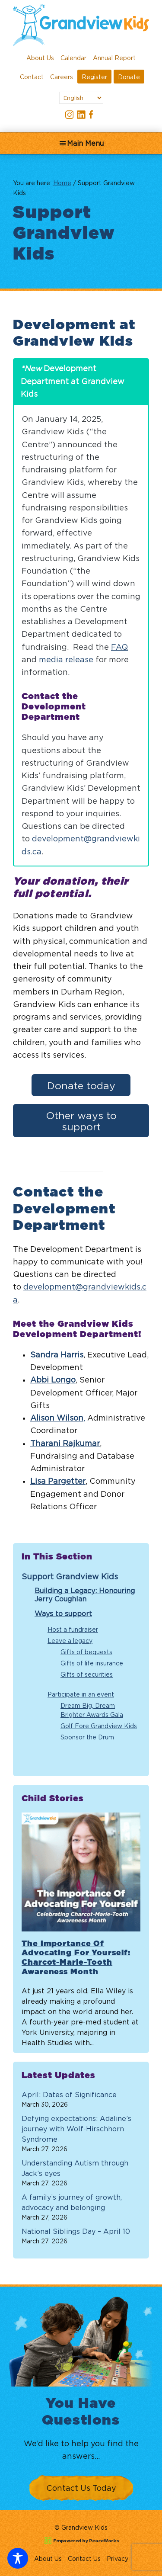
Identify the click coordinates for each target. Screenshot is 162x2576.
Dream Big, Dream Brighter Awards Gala (91, 1710)
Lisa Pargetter (58, 1481)
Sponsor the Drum (87, 1737)
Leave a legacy (70, 1640)
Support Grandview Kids (70, 1576)
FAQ (119, 647)
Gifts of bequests (86, 1652)
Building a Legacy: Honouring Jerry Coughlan (85, 1595)
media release (66, 659)
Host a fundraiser (73, 1629)
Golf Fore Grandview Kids (98, 1726)
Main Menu (85, 143)
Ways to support (63, 1613)
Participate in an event (81, 1694)
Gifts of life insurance (91, 1663)
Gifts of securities (86, 1674)
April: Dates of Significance (69, 2094)
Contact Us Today (81, 2488)
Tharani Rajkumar (65, 1443)
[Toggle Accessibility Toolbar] (17, 2558)
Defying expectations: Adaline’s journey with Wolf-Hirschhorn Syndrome (76, 2128)
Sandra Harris (56, 1355)
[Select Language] (81, 98)
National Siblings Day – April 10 (76, 2231)
